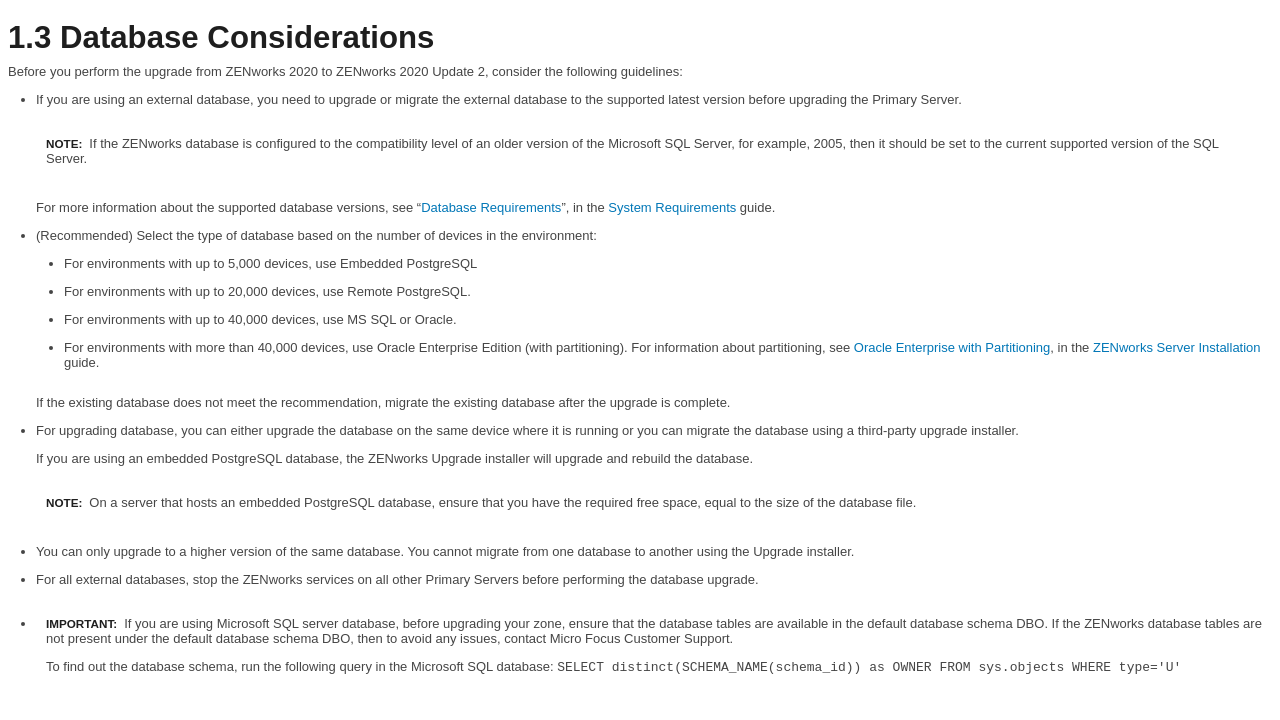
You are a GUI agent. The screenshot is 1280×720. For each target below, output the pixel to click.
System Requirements (672, 207)
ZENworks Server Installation (1177, 347)
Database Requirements (491, 207)
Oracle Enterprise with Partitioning (952, 347)
